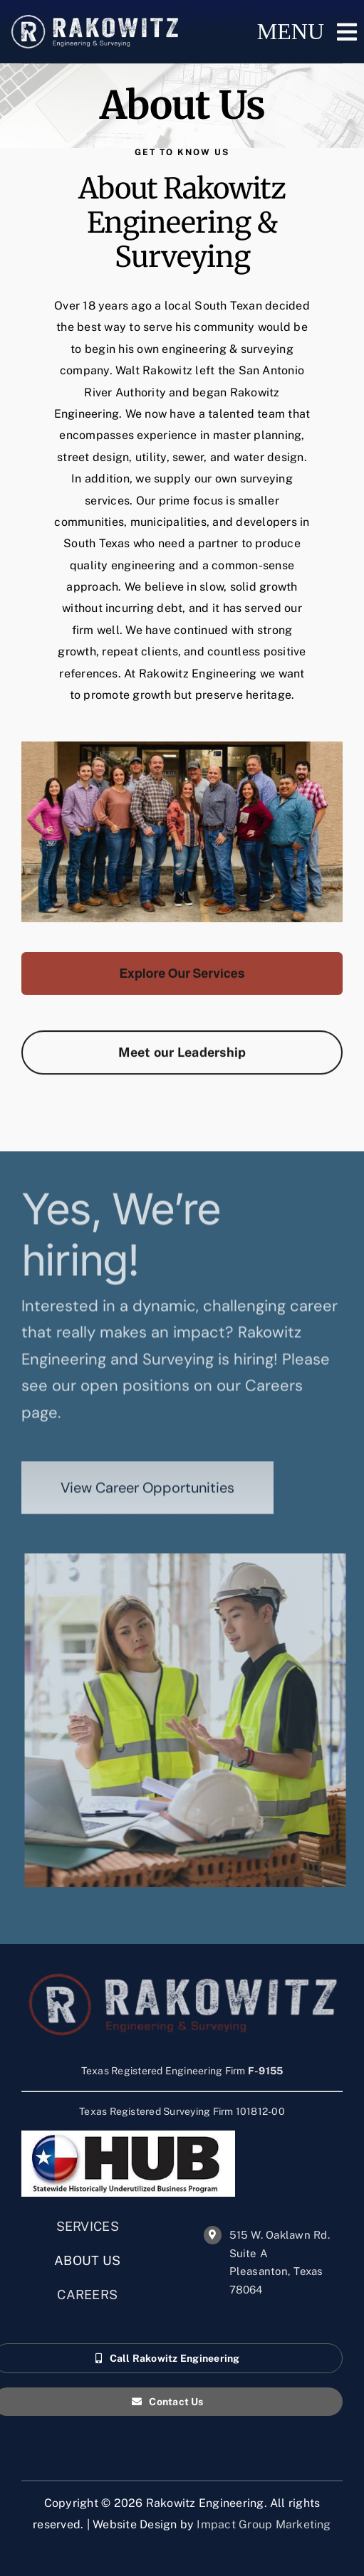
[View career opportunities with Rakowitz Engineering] (147, 1493)
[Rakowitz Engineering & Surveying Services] (182, 979)
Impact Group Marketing (264, 2524)
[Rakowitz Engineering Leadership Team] (182, 1058)
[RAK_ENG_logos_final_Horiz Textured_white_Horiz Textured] (94, 19)
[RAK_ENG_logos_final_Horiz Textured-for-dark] (182, 1987)
